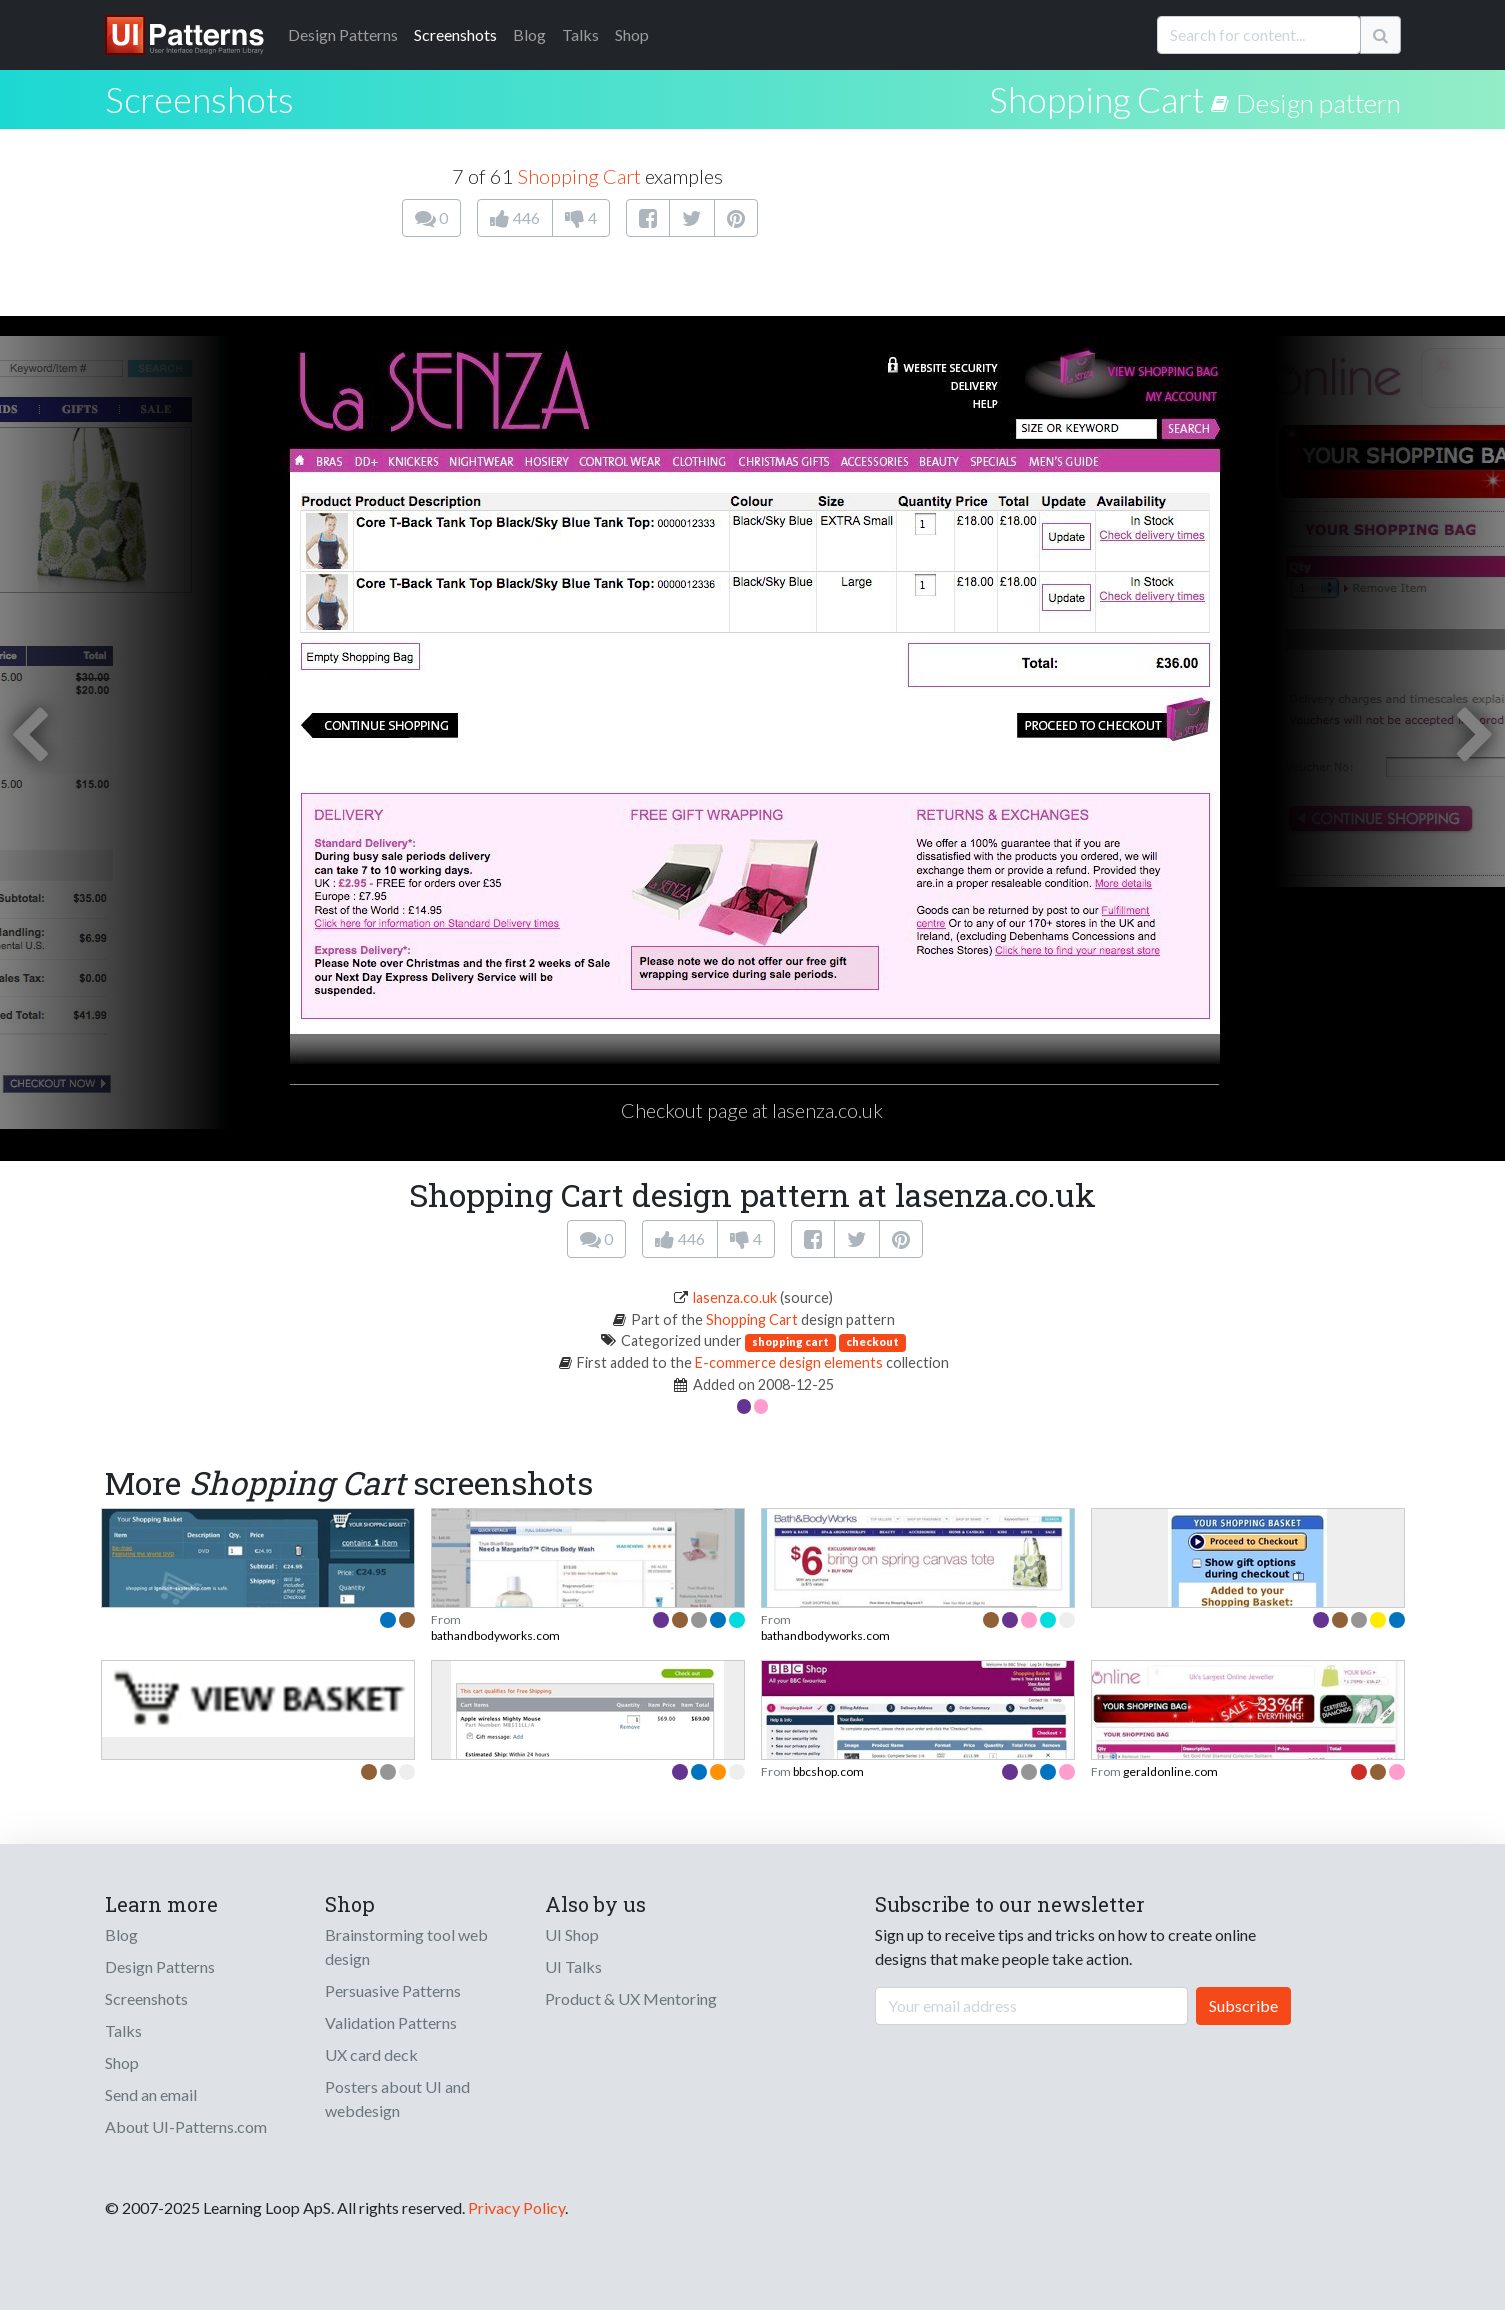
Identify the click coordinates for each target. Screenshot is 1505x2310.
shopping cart (790, 1341)
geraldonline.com (1170, 1771)
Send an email (151, 2094)
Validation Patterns (391, 2022)
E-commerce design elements (789, 1362)
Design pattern (1318, 103)
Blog (529, 34)
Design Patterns (160, 1966)
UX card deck (371, 2054)
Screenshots (455, 34)
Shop (632, 34)
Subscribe (1243, 2005)
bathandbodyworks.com (495, 1635)
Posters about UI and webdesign (397, 2098)
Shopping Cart (1096, 99)
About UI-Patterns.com (186, 2126)
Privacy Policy (516, 2207)
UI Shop (572, 1934)
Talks (580, 34)
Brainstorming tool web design (406, 1946)
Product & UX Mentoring (631, 1998)
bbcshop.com (828, 1771)
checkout (872, 1341)
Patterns (343, 34)
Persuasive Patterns (393, 1990)
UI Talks (573, 1966)
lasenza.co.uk (735, 1297)
